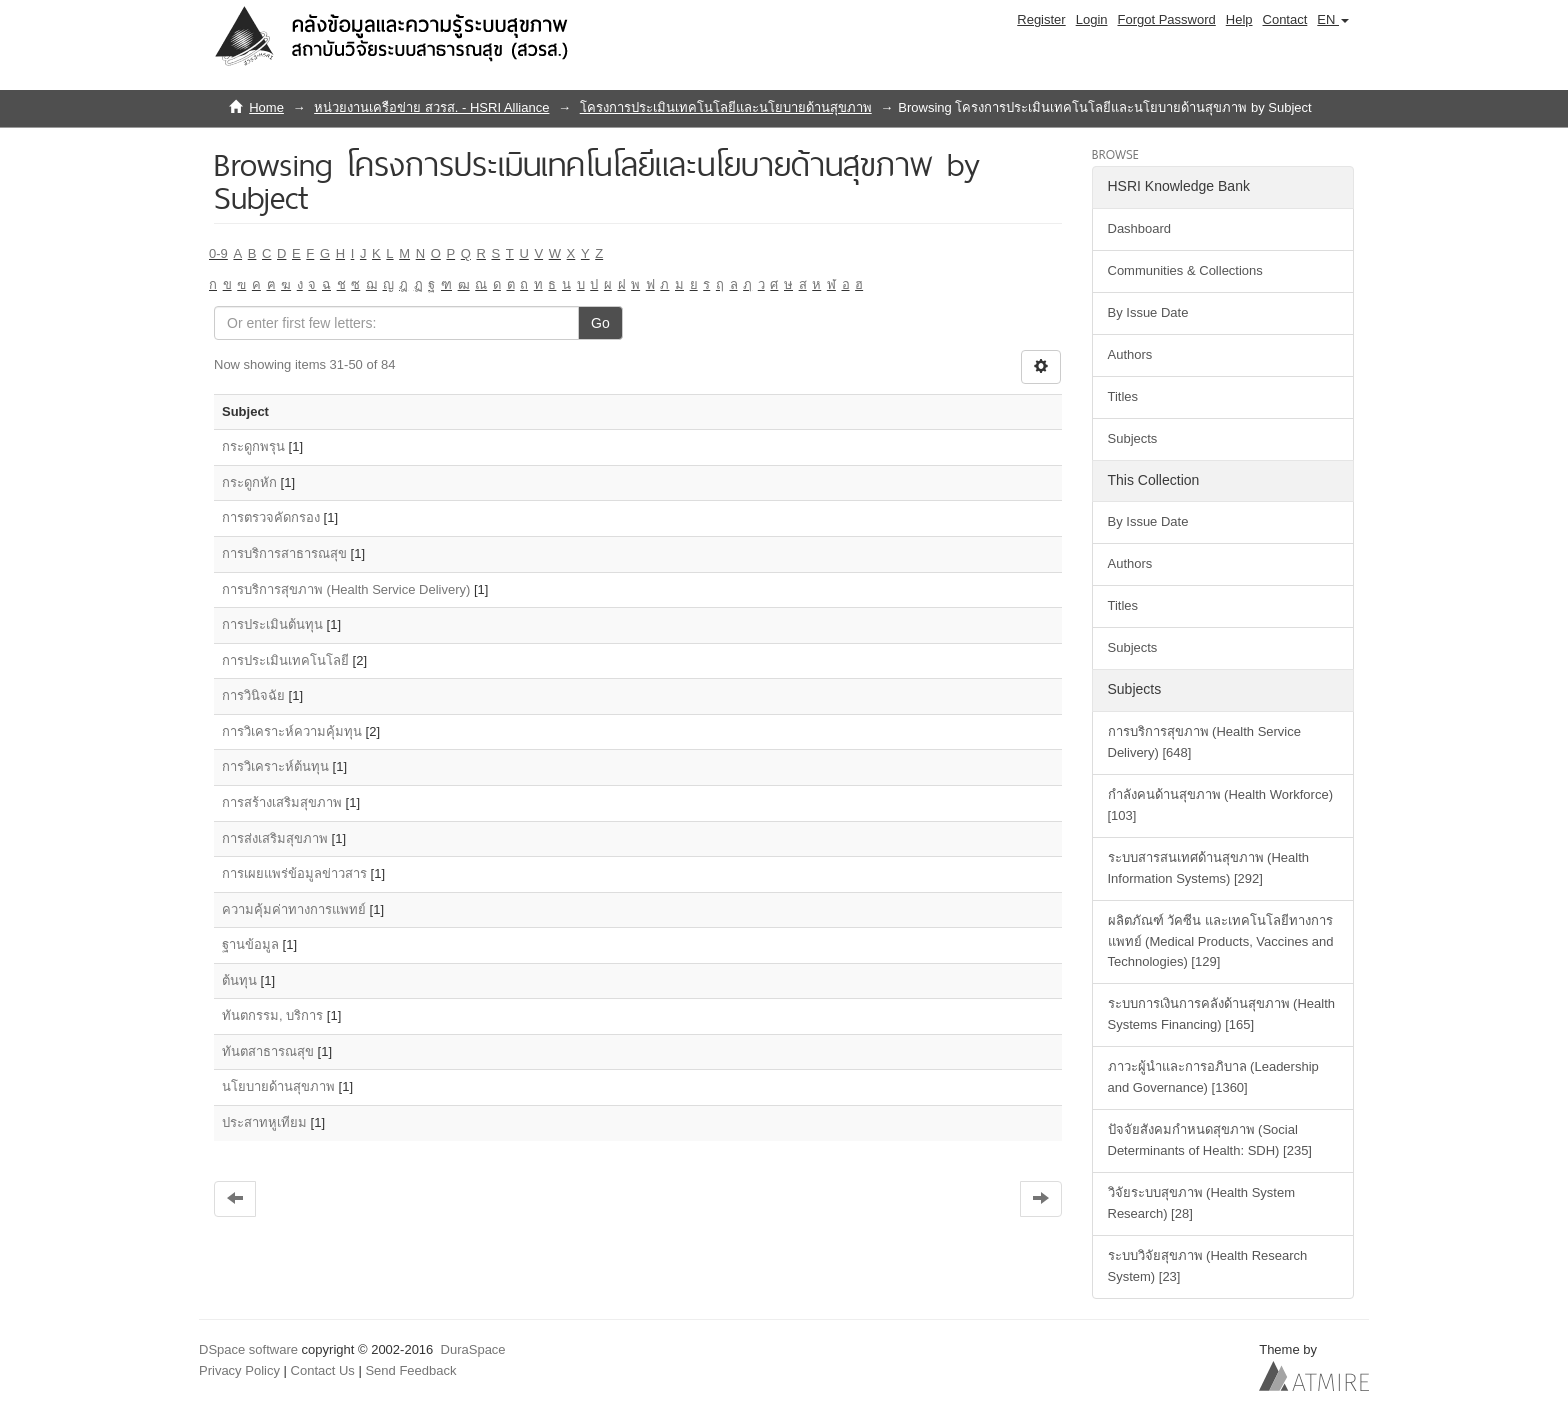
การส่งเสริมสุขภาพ (275, 838)
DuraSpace (473, 1349)
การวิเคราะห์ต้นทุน (275, 766)
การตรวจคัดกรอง (271, 517)
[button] (1333, 20)
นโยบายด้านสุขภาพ (278, 1086)
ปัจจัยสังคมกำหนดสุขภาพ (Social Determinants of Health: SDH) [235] (1210, 1140)
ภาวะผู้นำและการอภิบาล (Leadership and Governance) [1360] (1213, 1077)
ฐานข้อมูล (250, 944)
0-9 (218, 253)
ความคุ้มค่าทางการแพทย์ (294, 909)
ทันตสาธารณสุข (268, 1051)
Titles (1123, 396)
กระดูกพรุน (253, 446)
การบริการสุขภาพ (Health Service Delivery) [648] (1204, 742)
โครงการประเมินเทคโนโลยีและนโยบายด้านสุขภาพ (726, 107)
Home (266, 107)
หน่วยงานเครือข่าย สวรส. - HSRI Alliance (431, 107)
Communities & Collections (1185, 270)
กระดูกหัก (249, 482)
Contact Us (323, 1370)
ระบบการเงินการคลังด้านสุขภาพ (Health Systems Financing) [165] (1222, 1014)
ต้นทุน (239, 980)
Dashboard (1140, 228)
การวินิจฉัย (253, 695)
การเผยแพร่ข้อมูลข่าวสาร (294, 873)
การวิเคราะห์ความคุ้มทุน (292, 731)
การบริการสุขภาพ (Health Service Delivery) (346, 589)
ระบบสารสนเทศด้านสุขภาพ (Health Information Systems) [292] (1209, 868)
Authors (1130, 354)
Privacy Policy (239, 1370)
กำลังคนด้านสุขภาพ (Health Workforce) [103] (1220, 805)
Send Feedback (410, 1370)
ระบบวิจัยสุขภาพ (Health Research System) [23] (1208, 1266)
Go (600, 323)
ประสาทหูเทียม (264, 1122)
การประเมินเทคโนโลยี (285, 660)
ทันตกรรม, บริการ (272, 1015)
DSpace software (248, 1349)
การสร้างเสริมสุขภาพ (282, 802)
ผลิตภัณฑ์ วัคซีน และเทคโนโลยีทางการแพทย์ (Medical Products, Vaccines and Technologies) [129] (1221, 941)
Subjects (1133, 438)
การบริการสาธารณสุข (284, 553)
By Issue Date (1148, 312)
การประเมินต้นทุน (272, 624)
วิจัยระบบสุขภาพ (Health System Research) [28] (1201, 1203)
